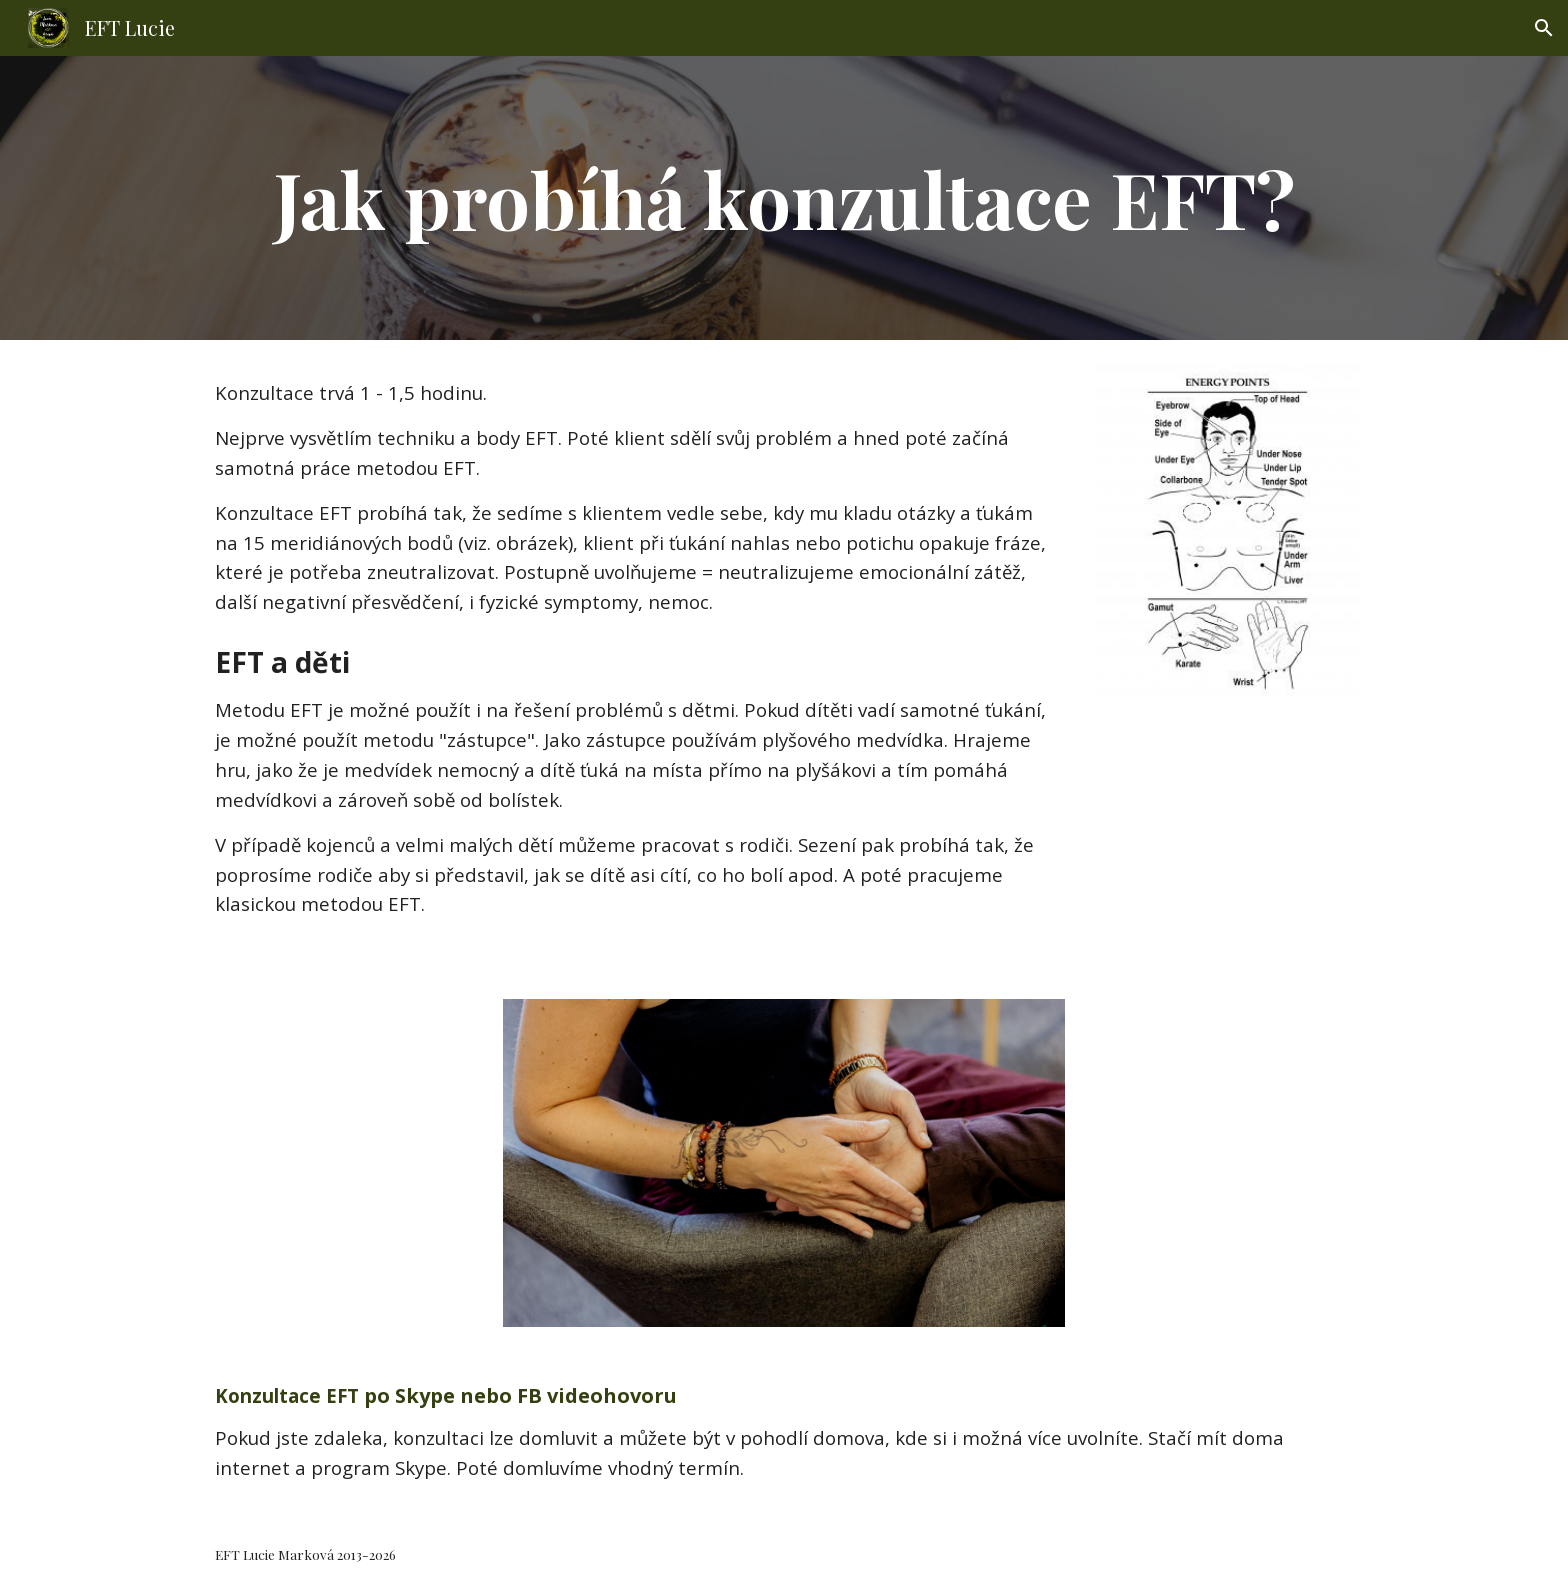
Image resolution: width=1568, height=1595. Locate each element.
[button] (1544, 28)
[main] (784, 198)
